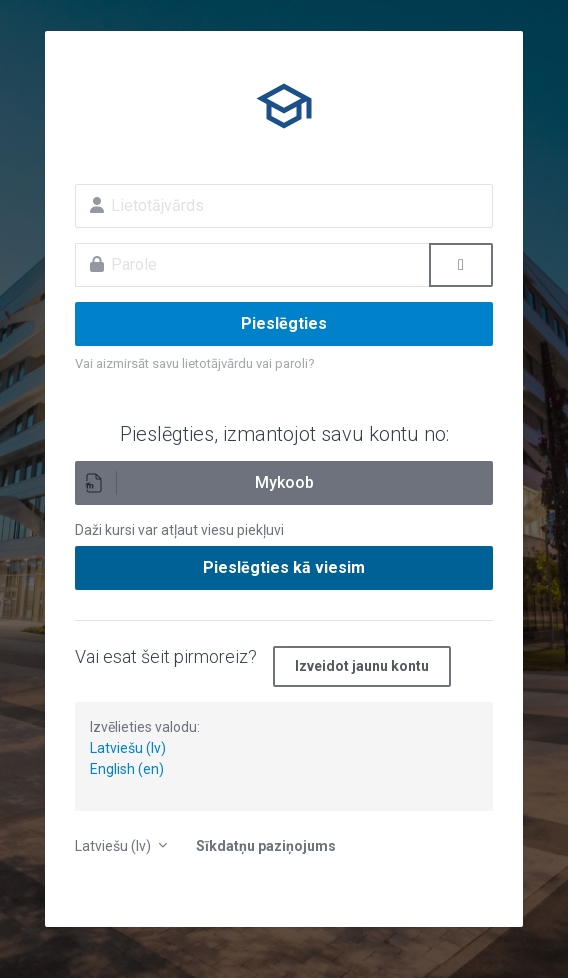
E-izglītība (284, 106)
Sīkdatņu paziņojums (266, 846)
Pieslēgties (284, 323)
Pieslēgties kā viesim (284, 567)
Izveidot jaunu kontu (362, 666)
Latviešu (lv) (128, 748)
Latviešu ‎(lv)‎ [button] (114, 846)
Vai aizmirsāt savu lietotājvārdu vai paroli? (195, 363)
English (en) (127, 769)
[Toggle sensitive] (461, 265)
